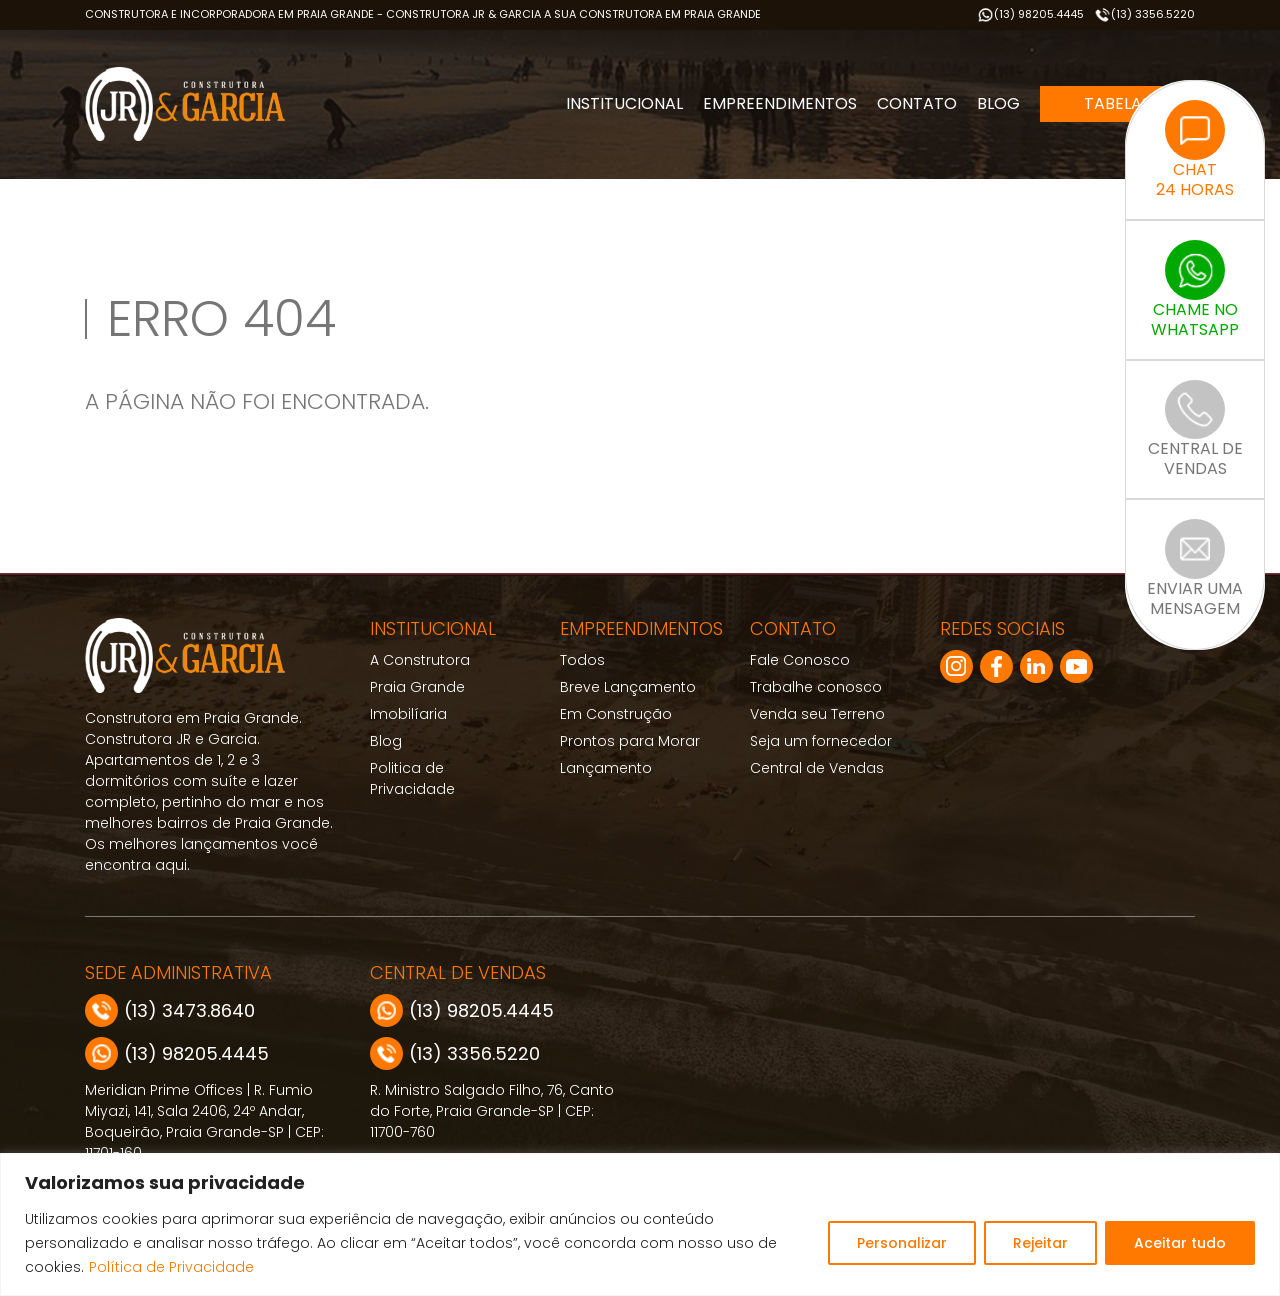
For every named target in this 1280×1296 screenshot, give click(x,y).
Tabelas (1117, 103)
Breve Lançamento (628, 687)
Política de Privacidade (171, 1267)
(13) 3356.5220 (1144, 14)
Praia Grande (417, 687)
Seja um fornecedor (821, 741)
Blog (998, 103)
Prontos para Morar (630, 741)
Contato (917, 103)
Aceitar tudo (1180, 1243)
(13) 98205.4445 (1030, 14)
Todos (582, 660)
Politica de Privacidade (412, 778)
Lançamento (606, 768)
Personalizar (902, 1243)
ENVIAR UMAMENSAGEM (1195, 570)
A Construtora (420, 660)
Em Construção (616, 714)
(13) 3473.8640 (170, 1010)
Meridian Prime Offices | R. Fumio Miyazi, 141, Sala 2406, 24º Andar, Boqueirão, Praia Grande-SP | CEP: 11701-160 (204, 1121)
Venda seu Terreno (817, 714)
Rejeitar (1040, 1243)
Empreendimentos (780, 103)
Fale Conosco (800, 660)
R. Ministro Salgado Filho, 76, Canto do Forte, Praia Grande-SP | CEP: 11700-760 (492, 1111)
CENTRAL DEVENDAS (1195, 430)
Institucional (624, 103)
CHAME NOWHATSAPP (1195, 290)
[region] (640, 1224)
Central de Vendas (817, 768)
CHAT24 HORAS (1195, 150)
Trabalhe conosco (816, 687)
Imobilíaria (408, 714)
